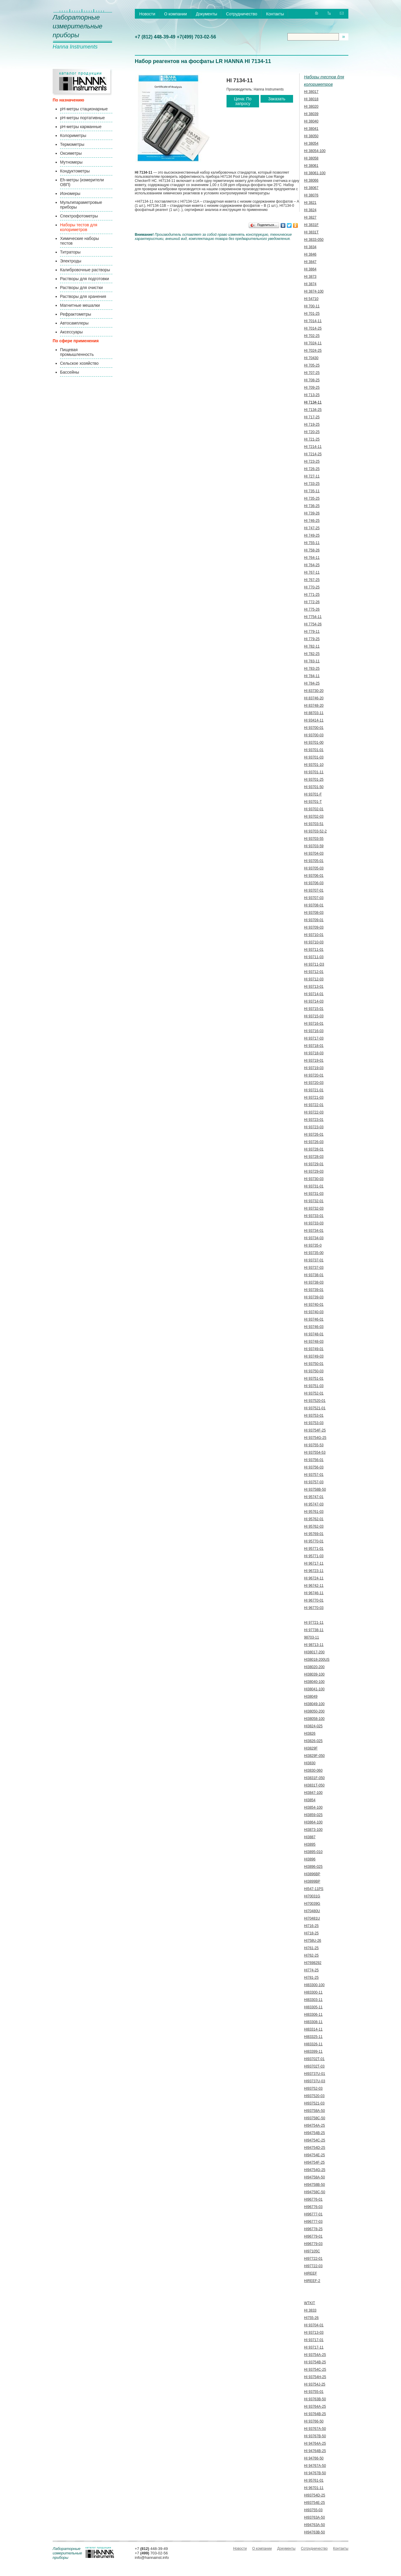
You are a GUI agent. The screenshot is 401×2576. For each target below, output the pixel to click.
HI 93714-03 (314, 1001)
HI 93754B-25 (315, 2362)
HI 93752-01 (314, 1393)
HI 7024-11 (312, 343)
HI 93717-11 (314, 2347)
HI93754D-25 (314, 2495)
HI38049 (310, 1696)
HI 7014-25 (312, 328)
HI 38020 (311, 106)
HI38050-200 (314, 1711)
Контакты (275, 14)
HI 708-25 (312, 380)
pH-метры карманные (80, 126)
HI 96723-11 (314, 1571)
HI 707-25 (312, 373)
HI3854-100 (313, 1807)
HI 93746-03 (314, 1327)
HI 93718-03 (314, 1053)
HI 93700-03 (314, 735)
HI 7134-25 (312, 410)
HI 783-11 (312, 661)
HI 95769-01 (314, 1534)
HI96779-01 (313, 2236)
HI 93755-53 (314, 1445)
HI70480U (312, 1911)
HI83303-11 (313, 2000)
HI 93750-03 (314, 1371)
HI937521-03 (314, 2103)
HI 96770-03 (314, 1608)
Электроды (70, 261)
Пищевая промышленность (77, 352)
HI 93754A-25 (315, 2355)
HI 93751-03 (314, 1386)
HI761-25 (311, 1948)
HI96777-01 (313, 2214)
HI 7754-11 (312, 617)
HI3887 (310, 1837)
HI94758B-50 (314, 2185)
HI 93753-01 (314, 1415)
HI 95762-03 (314, 1526)
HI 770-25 (312, 587)
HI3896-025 (313, 1867)
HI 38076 (311, 195)
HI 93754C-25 (315, 2369)
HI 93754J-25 (314, 2384)
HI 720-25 (312, 432)
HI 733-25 (312, 484)
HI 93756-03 (314, 1467)
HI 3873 (310, 277)
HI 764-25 (312, 565)
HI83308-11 (313, 2022)
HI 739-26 (312, 513)
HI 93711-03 (314, 957)
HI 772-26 (312, 602)
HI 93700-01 (314, 728)
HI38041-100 (314, 1689)
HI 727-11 (312, 476)
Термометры (72, 144)
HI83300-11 (313, 1992)
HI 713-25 (312, 395)
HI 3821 (310, 203)
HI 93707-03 (314, 898)
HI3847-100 (313, 1793)
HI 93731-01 (314, 1186)
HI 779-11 (312, 632)
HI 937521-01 (315, 1408)
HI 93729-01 (314, 1164)
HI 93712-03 (314, 979)
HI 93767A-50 (315, 2429)
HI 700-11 (312, 306)
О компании (175, 14)
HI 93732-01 (314, 1201)
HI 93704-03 (314, 853)
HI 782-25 (312, 654)
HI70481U (312, 1918)
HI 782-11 (312, 646)
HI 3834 (310, 247)
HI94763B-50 (314, 2532)
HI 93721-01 (314, 1090)
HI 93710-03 (314, 942)
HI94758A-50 (314, 2177)
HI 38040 (311, 121)
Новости (147, 14)
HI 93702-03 (314, 816)
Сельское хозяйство (79, 363)
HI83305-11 (313, 2007)
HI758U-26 (312, 1941)
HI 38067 (311, 188)
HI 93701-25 (314, 779)
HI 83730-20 (314, 691)
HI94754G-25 (314, 2170)
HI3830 (310, 1763)
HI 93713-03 (314, 2332)
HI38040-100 (314, 1682)
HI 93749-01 (314, 1349)
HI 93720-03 (314, 1083)
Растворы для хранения (83, 296)
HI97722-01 (313, 2259)
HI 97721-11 (314, 1623)
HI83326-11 (313, 2044)
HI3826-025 (313, 1741)
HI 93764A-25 (315, 2406)
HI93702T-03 (314, 2066)
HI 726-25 (312, 469)
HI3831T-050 (314, 1785)
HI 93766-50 (314, 2421)
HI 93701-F (313, 794)
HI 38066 (311, 180)
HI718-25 (311, 1933)
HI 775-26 (312, 609)
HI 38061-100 (315, 173)
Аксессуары (71, 332)
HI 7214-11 (312, 447)
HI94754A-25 (314, 2125)
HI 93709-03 (314, 927)
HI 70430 (311, 358)
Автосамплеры (74, 323)
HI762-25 (311, 1955)
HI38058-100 (314, 1719)
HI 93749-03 (314, 1356)
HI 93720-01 (314, 1075)
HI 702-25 (312, 336)
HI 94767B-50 (315, 2473)
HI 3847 (310, 262)
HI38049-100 (314, 1704)
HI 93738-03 (314, 1282)
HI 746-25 (312, 521)
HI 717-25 (312, 417)
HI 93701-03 (314, 757)
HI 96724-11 (314, 1578)
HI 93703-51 (314, 824)
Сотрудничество (241, 14)
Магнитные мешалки (80, 305)
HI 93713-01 (314, 986)
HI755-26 (311, 2318)
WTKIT (309, 2303)
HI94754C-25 (314, 2140)
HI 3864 (310, 269)
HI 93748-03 (314, 1341)
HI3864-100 (313, 1822)
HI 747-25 (312, 528)
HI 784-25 (312, 683)
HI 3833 (310, 2310)
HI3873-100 (313, 1830)
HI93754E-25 (314, 2503)
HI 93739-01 (314, 1290)
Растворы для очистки (81, 287)
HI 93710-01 (314, 935)
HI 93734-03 (314, 1238)
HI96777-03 (313, 2222)
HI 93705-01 (314, 861)
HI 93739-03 (314, 1297)
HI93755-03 (313, 2510)
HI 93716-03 (314, 1031)
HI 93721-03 (314, 1097)
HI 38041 (311, 129)
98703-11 (311, 1637)
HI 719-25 (312, 424)
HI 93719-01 (314, 1060)
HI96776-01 (313, 2199)
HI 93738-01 (314, 1275)
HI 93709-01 (314, 920)
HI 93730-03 (314, 1179)
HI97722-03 (313, 2266)
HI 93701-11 (314, 772)
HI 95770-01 (314, 1541)
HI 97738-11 (314, 1630)
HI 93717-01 (314, 2340)
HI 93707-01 (314, 890)
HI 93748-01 (314, 1334)
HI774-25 (311, 1970)
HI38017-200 (314, 1652)
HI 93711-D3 (314, 964)
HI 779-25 (312, 639)
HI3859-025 (313, 1815)
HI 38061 (311, 166)
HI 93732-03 (314, 1208)
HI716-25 (311, 1926)
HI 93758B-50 (315, 1489)
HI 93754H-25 (315, 2377)
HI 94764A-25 (315, 2443)
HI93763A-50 (314, 2517)
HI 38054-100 (315, 151)
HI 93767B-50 (315, 2436)
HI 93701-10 (314, 765)
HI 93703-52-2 (315, 831)
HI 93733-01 (314, 1216)
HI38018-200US (316, 1659)
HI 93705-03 (314, 868)
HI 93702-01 (314, 809)
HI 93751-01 (314, 1378)
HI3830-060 (313, 1770)
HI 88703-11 (314, 713)
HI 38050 (311, 136)
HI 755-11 (312, 543)
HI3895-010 (313, 1852)
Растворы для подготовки (84, 278)
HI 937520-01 (315, 1401)
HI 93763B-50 (315, 2399)
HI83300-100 (314, 1985)
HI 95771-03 (314, 1556)
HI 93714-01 (314, 994)
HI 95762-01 (314, 1519)
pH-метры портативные (82, 117)
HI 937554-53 (315, 1452)
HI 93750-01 (314, 1364)
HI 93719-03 (314, 1068)
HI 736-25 (312, 506)
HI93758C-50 (314, 2118)
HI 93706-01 (314, 876)
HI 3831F (311, 225)
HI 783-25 (312, 668)
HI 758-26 (312, 550)
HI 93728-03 (314, 1157)
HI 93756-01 (314, 1460)
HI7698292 (312, 1963)
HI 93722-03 (314, 1112)
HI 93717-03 (314, 1038)
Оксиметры (71, 153)
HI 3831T (311, 232)
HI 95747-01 (314, 1497)
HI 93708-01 (314, 905)
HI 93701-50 (314, 787)
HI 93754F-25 (315, 1430)
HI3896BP (312, 1874)
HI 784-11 (312, 676)
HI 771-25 (312, 595)
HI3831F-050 (314, 1778)
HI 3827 (310, 217)
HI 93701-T (313, 802)
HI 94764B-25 (315, 2451)
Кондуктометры (75, 171)
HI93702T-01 (314, 2059)
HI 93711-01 (314, 950)
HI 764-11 (312, 558)
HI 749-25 (312, 535)
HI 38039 (311, 114)
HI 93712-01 (314, 972)
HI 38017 (311, 92)
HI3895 (310, 1844)
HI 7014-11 (312, 321)
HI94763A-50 (314, 2525)
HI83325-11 (313, 2037)
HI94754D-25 (314, 2148)
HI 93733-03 (314, 1223)
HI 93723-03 (314, 1127)
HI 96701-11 (314, 2488)
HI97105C (312, 2251)
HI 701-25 (312, 313)
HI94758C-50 (314, 2192)
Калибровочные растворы (85, 269)
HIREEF (310, 2273)
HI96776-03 (313, 2207)
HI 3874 (310, 284)
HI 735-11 (312, 491)
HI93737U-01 (314, 2074)
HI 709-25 (312, 387)
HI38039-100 (314, 1674)
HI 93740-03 (314, 1312)
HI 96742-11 (314, 1586)
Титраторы (70, 252)
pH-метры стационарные (84, 108)
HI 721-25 (312, 439)
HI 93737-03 (314, 1268)
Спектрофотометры (79, 216)
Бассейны (69, 372)
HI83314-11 (313, 2029)
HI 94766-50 (314, 2458)
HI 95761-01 (314, 2480)
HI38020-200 (314, 1667)
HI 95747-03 (314, 1504)
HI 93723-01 (314, 1120)
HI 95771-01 (314, 1549)
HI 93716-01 (314, 1023)
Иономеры (70, 193)
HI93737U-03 (314, 2081)
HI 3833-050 (314, 240)
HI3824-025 (313, 1726)
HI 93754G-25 (315, 1438)
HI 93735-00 (314, 1253)
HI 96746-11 (314, 1593)
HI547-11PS (313, 1889)
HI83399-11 (313, 2051)
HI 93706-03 (314, 883)
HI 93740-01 (314, 1304)
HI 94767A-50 (315, 2466)
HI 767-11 (312, 572)
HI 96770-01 (314, 1600)
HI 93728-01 (314, 1149)
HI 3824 (310, 210)
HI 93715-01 (314, 1009)
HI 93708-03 (314, 913)
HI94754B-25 (314, 2133)
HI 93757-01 (314, 1475)
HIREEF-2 (312, 2281)
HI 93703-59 (314, 846)
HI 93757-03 (314, 1482)
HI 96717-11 (314, 1563)
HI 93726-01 (314, 1134)
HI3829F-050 (314, 1756)
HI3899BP (312, 1881)
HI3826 (310, 1733)
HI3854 (310, 1800)
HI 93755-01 (314, 2392)
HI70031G (312, 1896)
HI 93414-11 (314, 720)
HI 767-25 (312, 580)
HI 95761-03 (314, 1512)
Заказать (276, 98)
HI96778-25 (313, 2229)
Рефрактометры (75, 314)
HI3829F (311, 1748)
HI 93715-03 (314, 1016)
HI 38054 (311, 143)
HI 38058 (311, 158)
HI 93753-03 (314, 1423)
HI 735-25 (312, 498)
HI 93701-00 (314, 742)
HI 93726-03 (314, 1142)
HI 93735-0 (312, 1245)
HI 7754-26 (312, 624)
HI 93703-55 (314, 839)
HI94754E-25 (314, 2155)
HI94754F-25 (314, 2162)
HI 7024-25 (312, 350)
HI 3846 (310, 254)
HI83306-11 (313, 2014)
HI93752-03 (313, 2088)
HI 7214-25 (312, 454)
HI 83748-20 (314, 705)
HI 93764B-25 (315, 2414)
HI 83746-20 (314, 698)
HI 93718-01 (314, 1046)
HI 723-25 (312, 461)
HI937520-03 (314, 2096)
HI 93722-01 (314, 1105)
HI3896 (310, 1859)
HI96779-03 (313, 2244)
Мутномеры (71, 162)
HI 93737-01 (314, 1260)
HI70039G (312, 1904)
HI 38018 (311, 99)
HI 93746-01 (314, 1319)
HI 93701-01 (314, 750)
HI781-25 (311, 1977)
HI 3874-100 (314, 291)
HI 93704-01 (314, 2325)
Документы (206, 14)
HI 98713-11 (314, 1645)
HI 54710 (311, 299)
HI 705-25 (312, 365)
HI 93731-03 (314, 1194)
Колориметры (73, 135)
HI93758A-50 (314, 2111)
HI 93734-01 (314, 1231)
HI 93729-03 (314, 1171)
